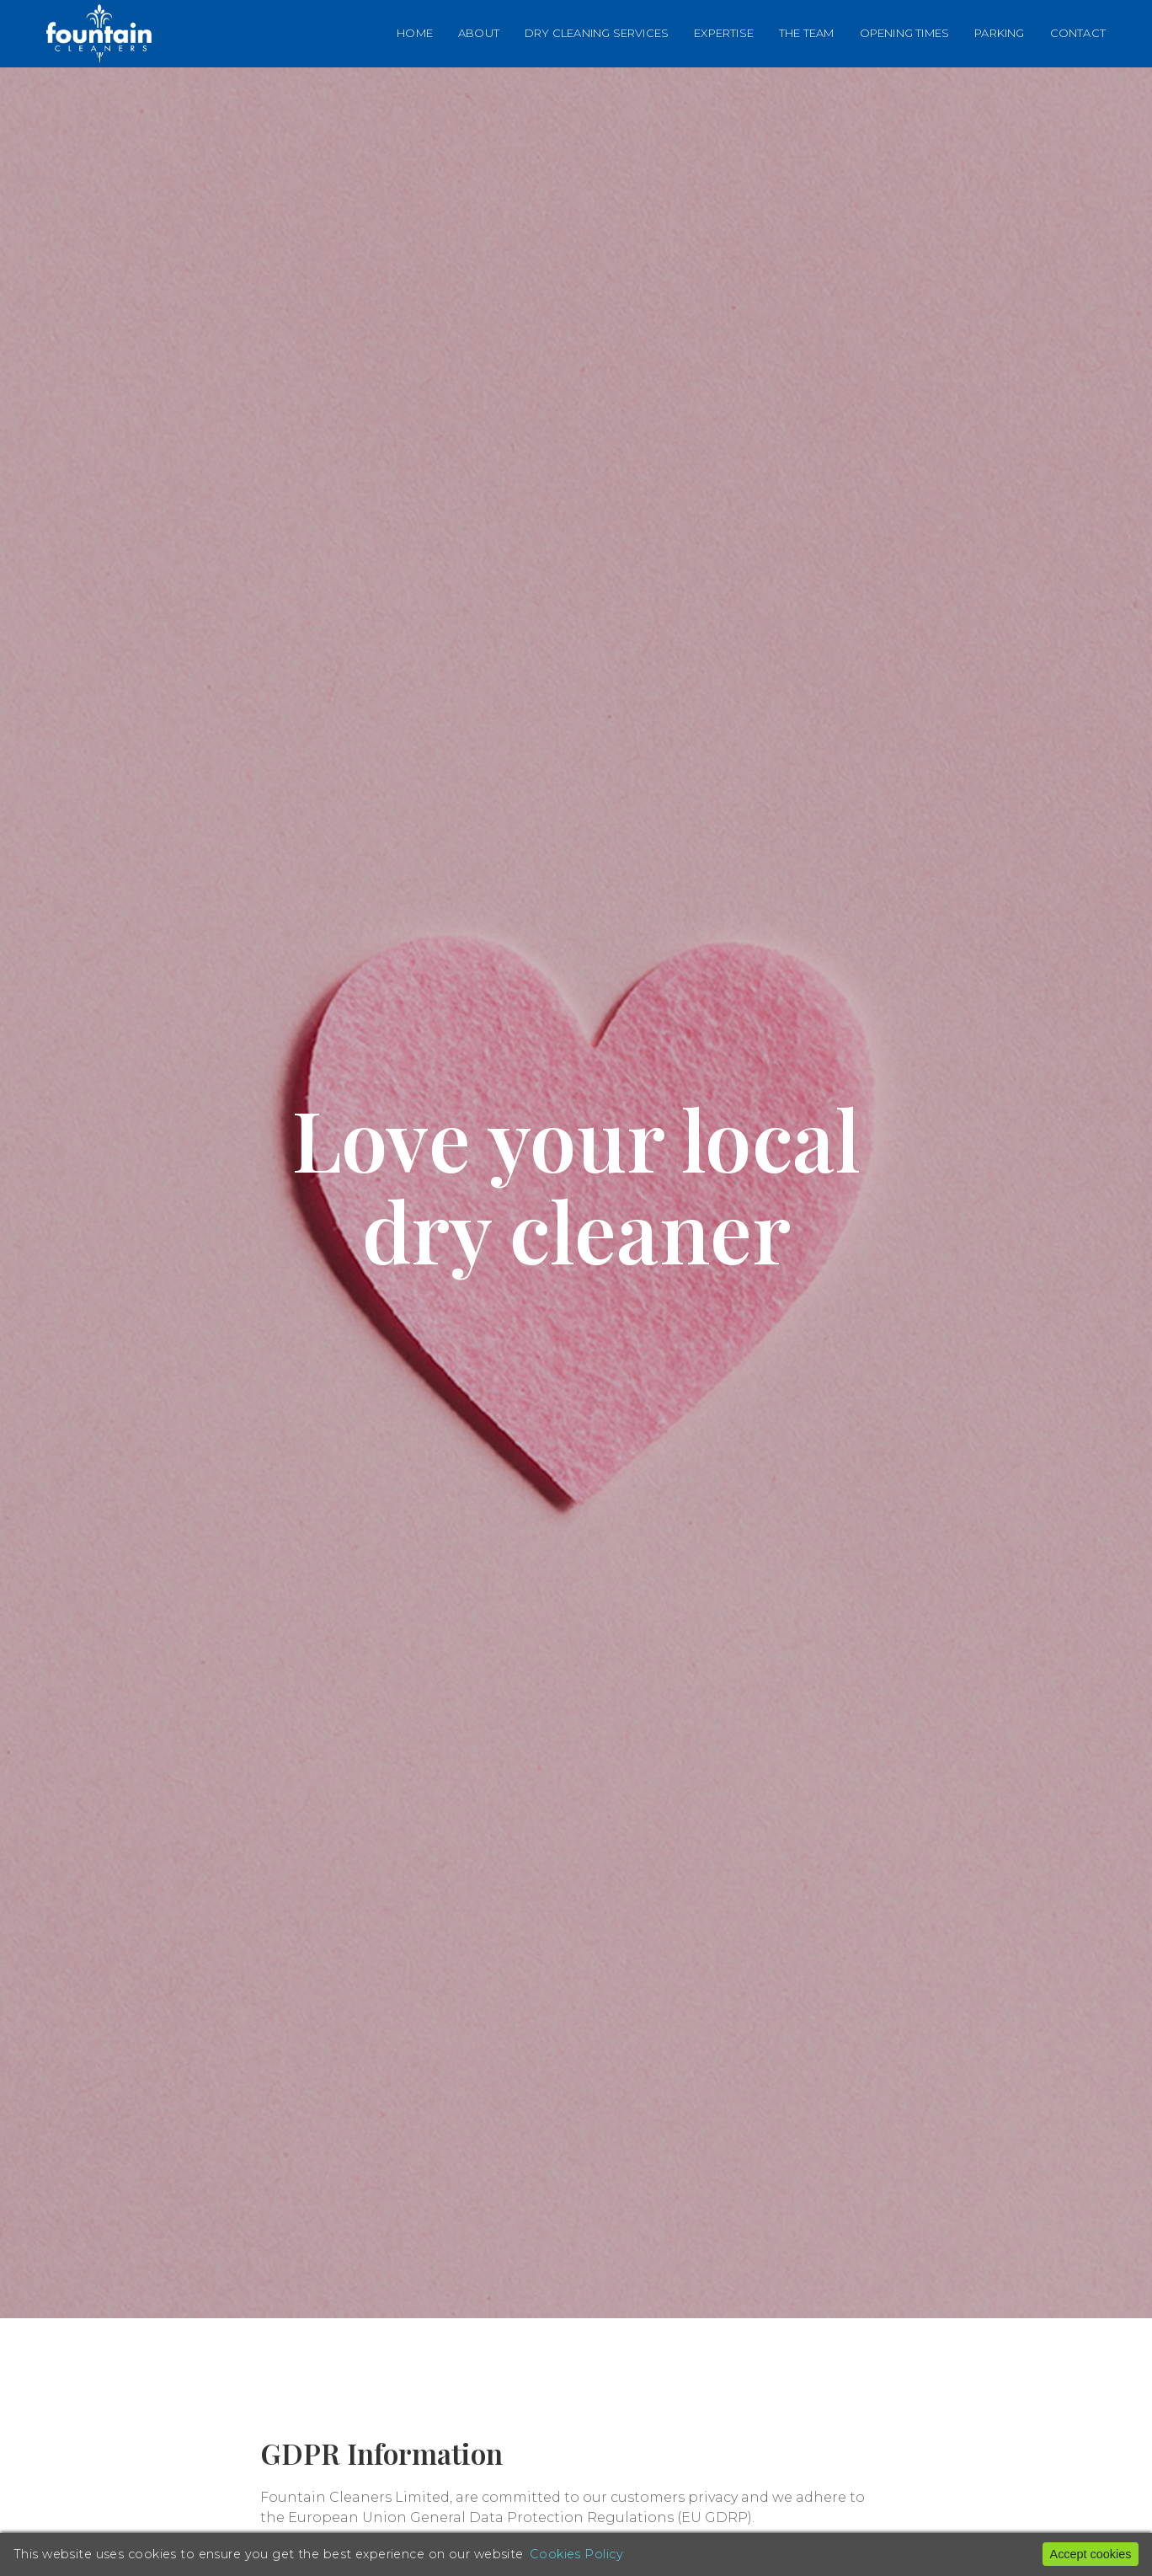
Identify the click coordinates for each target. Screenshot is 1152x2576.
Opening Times (905, 33)
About (478, 33)
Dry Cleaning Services (597, 33)
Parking (999, 33)
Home (415, 33)
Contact (1078, 33)
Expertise (724, 33)
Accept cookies (1091, 2554)
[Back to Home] (99, 33)
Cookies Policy (576, 2554)
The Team (807, 33)
